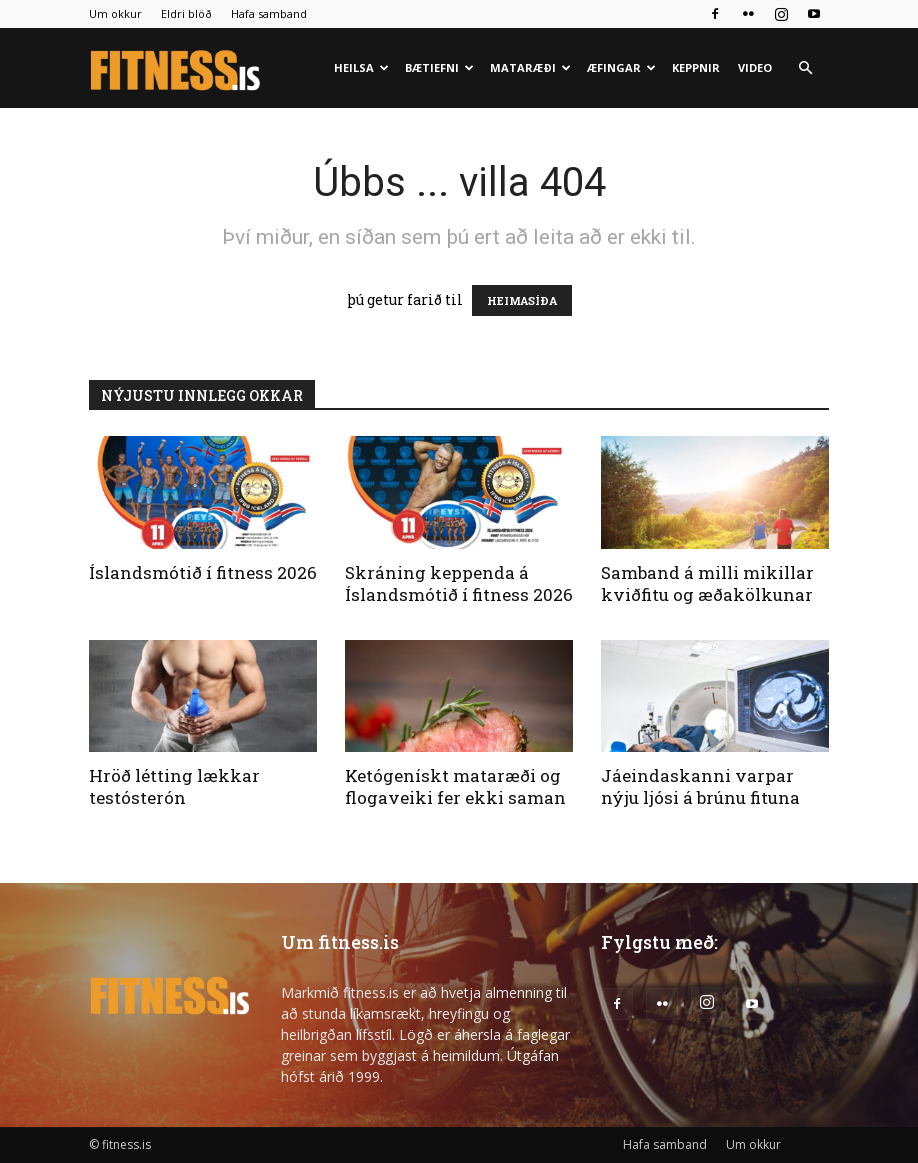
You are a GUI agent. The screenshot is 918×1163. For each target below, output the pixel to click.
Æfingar (621, 67)
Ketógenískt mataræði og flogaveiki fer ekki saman (455, 786)
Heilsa (361, 67)
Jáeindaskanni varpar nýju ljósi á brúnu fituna (700, 786)
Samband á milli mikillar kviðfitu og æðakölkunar (707, 583)
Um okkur (115, 13)
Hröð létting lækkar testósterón (174, 786)
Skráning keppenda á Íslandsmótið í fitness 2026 (459, 583)
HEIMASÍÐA (522, 300)
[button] (805, 68)
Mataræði (530, 67)
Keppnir (696, 67)
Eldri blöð (186, 13)
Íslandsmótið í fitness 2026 (203, 572)
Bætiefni (439, 67)
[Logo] (176, 68)
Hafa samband (269, 13)
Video (755, 67)
